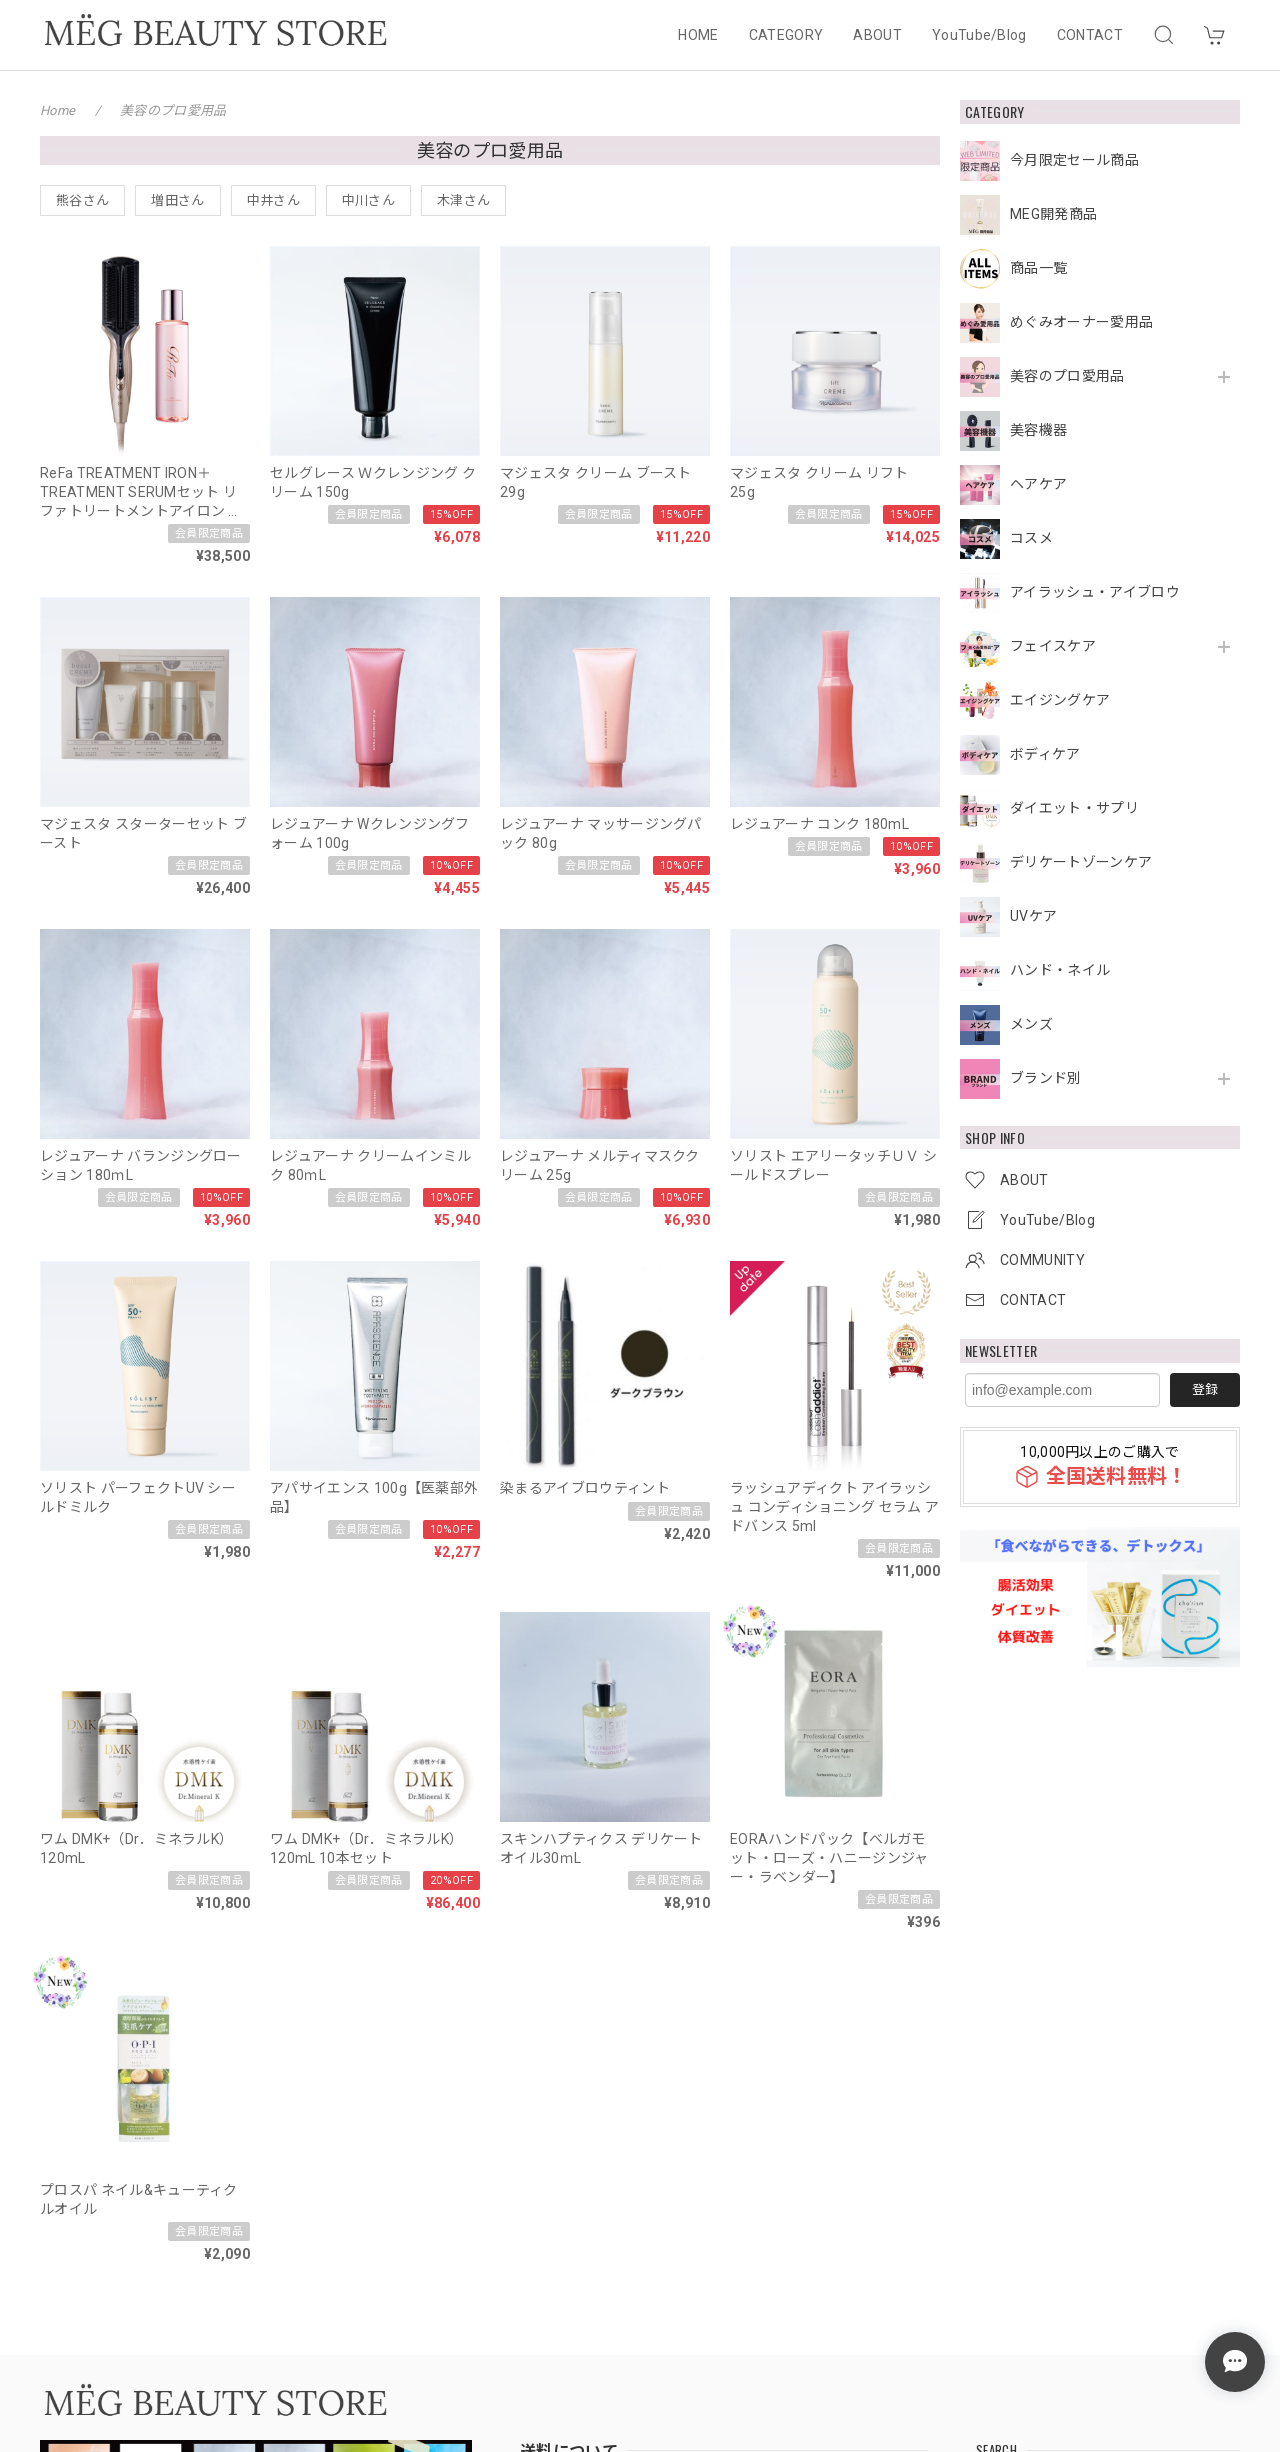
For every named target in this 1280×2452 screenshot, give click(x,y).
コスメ (1031, 538)
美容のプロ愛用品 (1067, 376)
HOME (698, 35)
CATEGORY (786, 35)
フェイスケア (1053, 646)
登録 (1205, 1389)
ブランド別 (1046, 1078)
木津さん (463, 200)
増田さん (177, 200)
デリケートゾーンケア (1081, 862)
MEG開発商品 (1053, 214)
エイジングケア (1060, 700)
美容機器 (1038, 430)
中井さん (273, 200)
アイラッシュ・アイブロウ (1095, 592)
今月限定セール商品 (1074, 160)
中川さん (368, 200)
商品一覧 (1038, 268)
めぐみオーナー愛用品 (1081, 322)
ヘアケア (1038, 484)
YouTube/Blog (979, 35)
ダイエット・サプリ (1074, 808)
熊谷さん (82, 200)
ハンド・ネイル (1060, 970)
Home (57, 110)
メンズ (1031, 1024)
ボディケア (1045, 754)
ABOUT (877, 35)
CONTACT (1090, 35)
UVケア (1033, 916)
